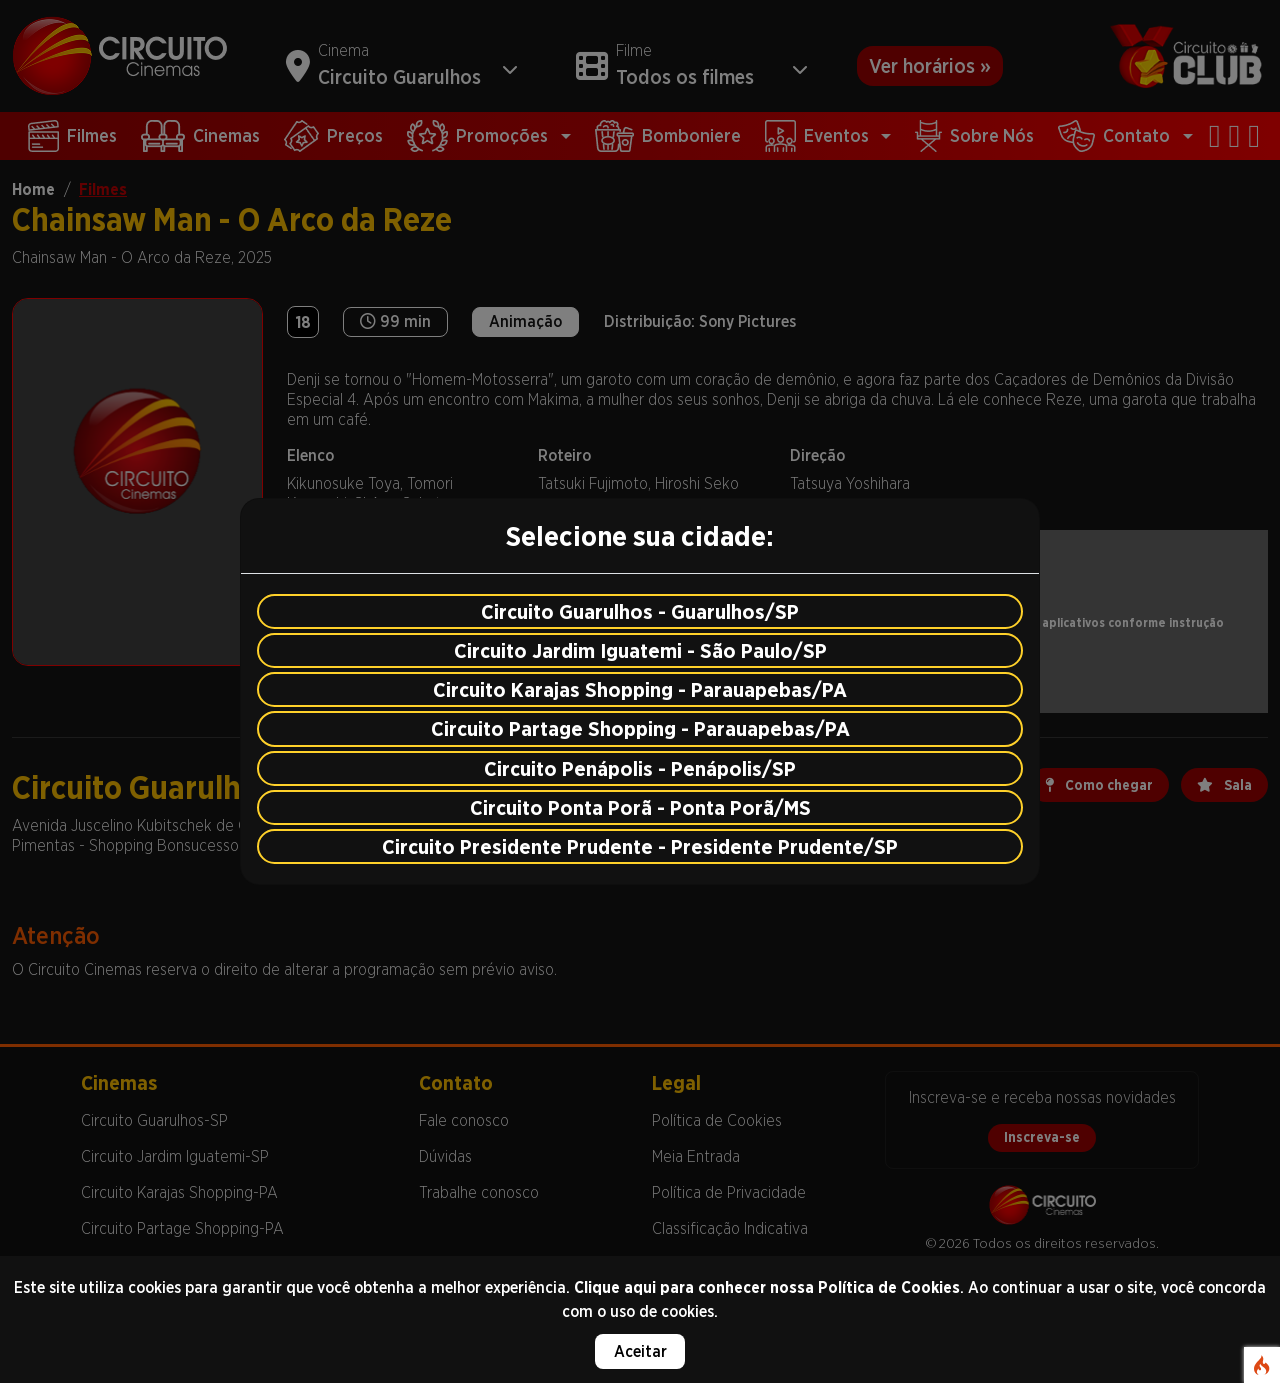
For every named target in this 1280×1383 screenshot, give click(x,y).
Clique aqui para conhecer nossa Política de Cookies (767, 1287)
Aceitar (640, 1351)
